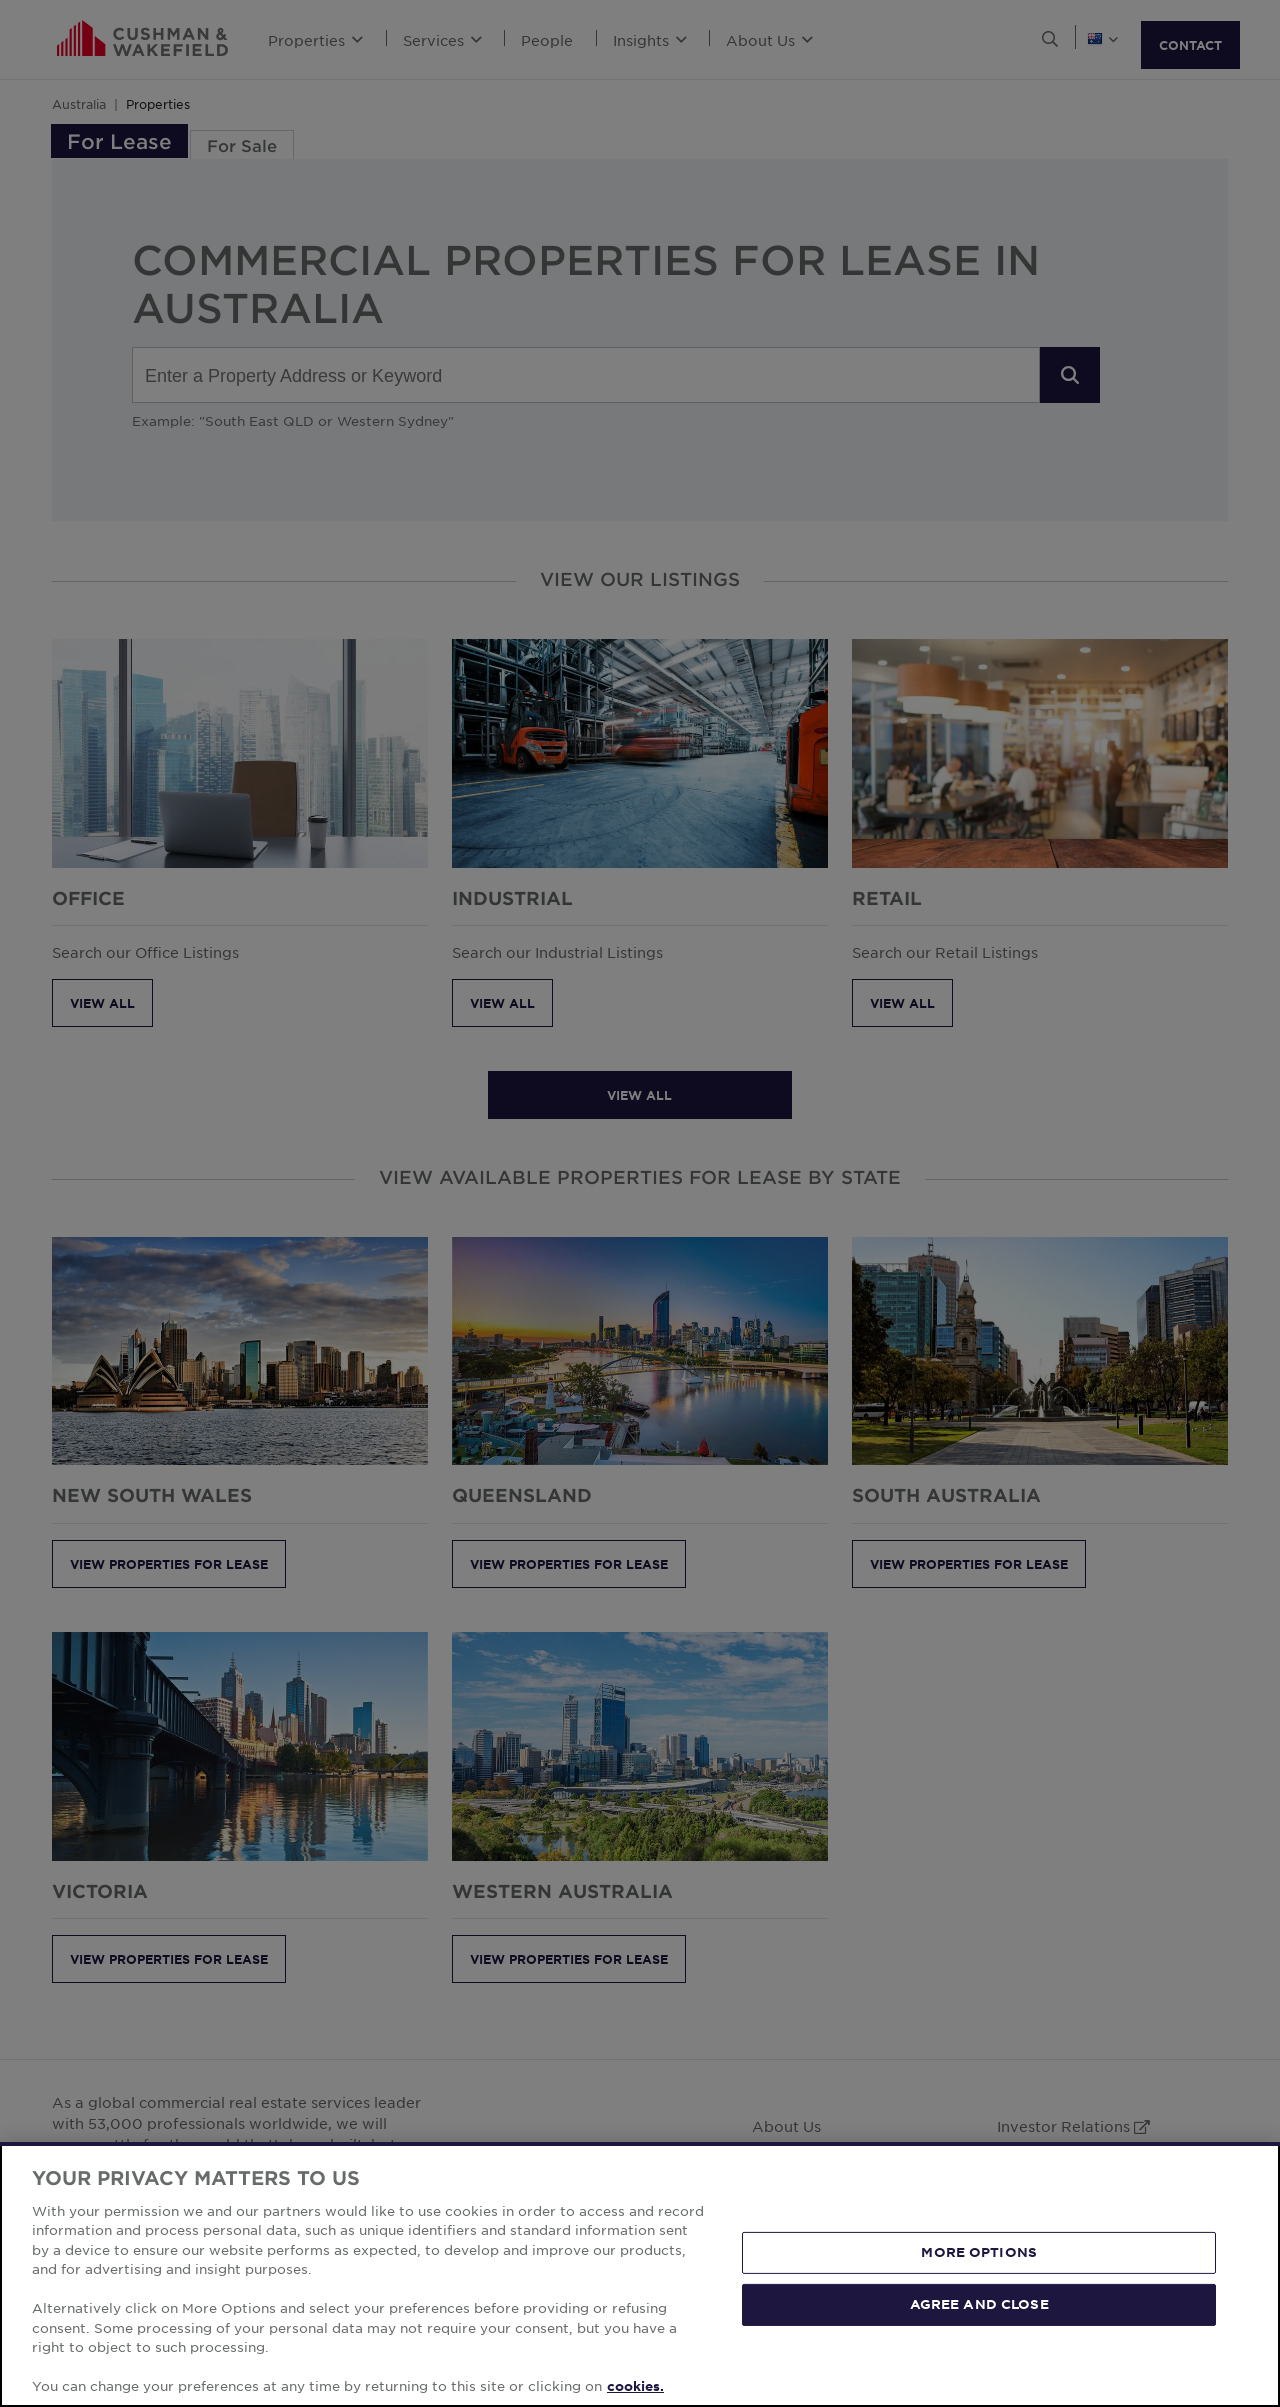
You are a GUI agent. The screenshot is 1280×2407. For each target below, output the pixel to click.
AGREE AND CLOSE (979, 2304)
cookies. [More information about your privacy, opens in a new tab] (635, 2386)
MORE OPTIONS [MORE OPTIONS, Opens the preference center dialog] (979, 2252)
